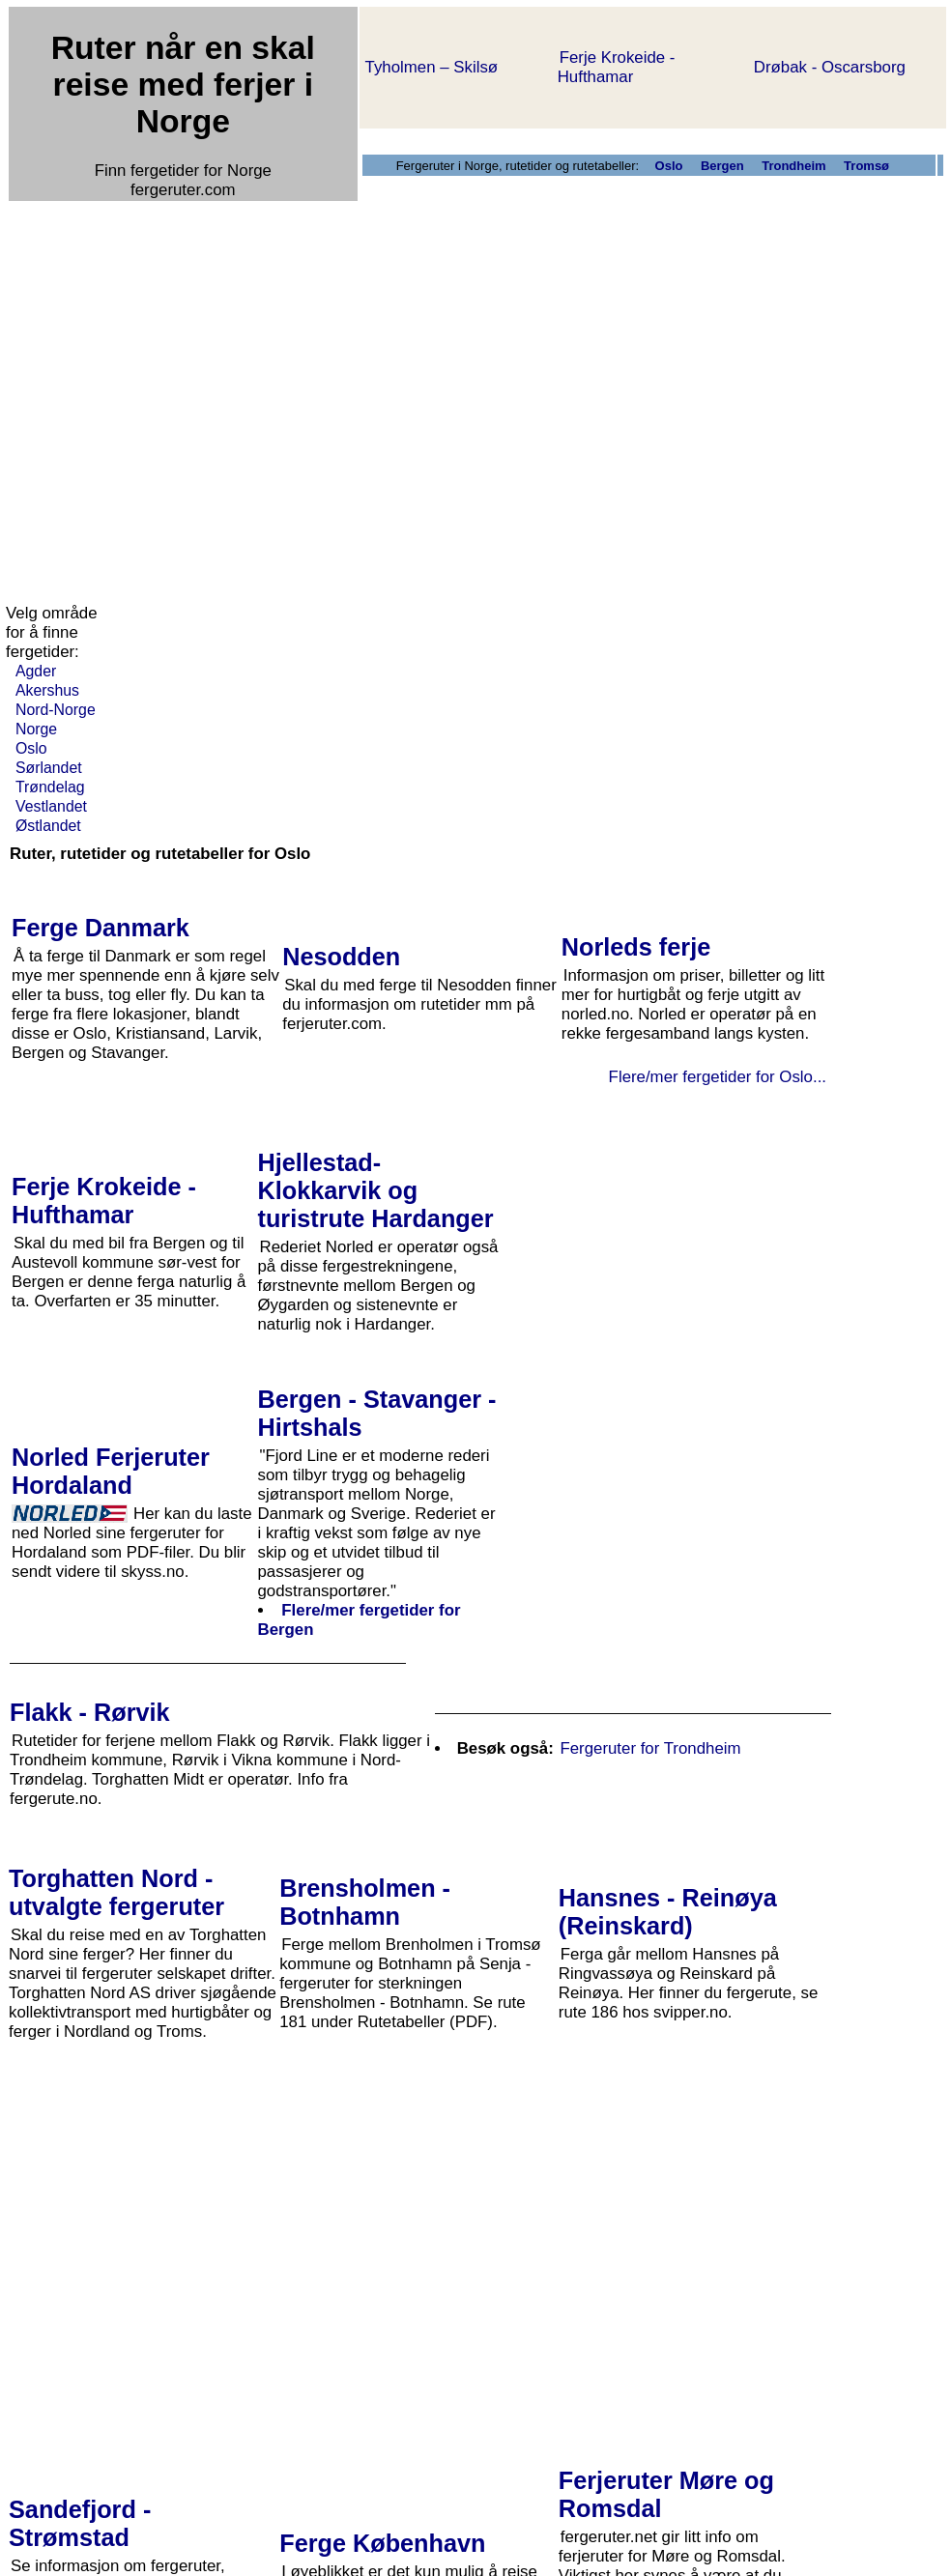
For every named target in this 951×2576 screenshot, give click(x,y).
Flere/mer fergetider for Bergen (359, 1620)
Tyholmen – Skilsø (431, 67)
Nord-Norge (55, 709)
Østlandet (48, 825)
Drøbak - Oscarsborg (830, 67)
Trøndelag (50, 787)
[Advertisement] (181, 388)
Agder (35, 671)
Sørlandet (48, 767)
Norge (36, 729)
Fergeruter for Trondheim (650, 1748)
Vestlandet (51, 806)
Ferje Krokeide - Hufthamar (617, 67)
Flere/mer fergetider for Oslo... (717, 1077)
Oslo (31, 748)
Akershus (47, 690)
